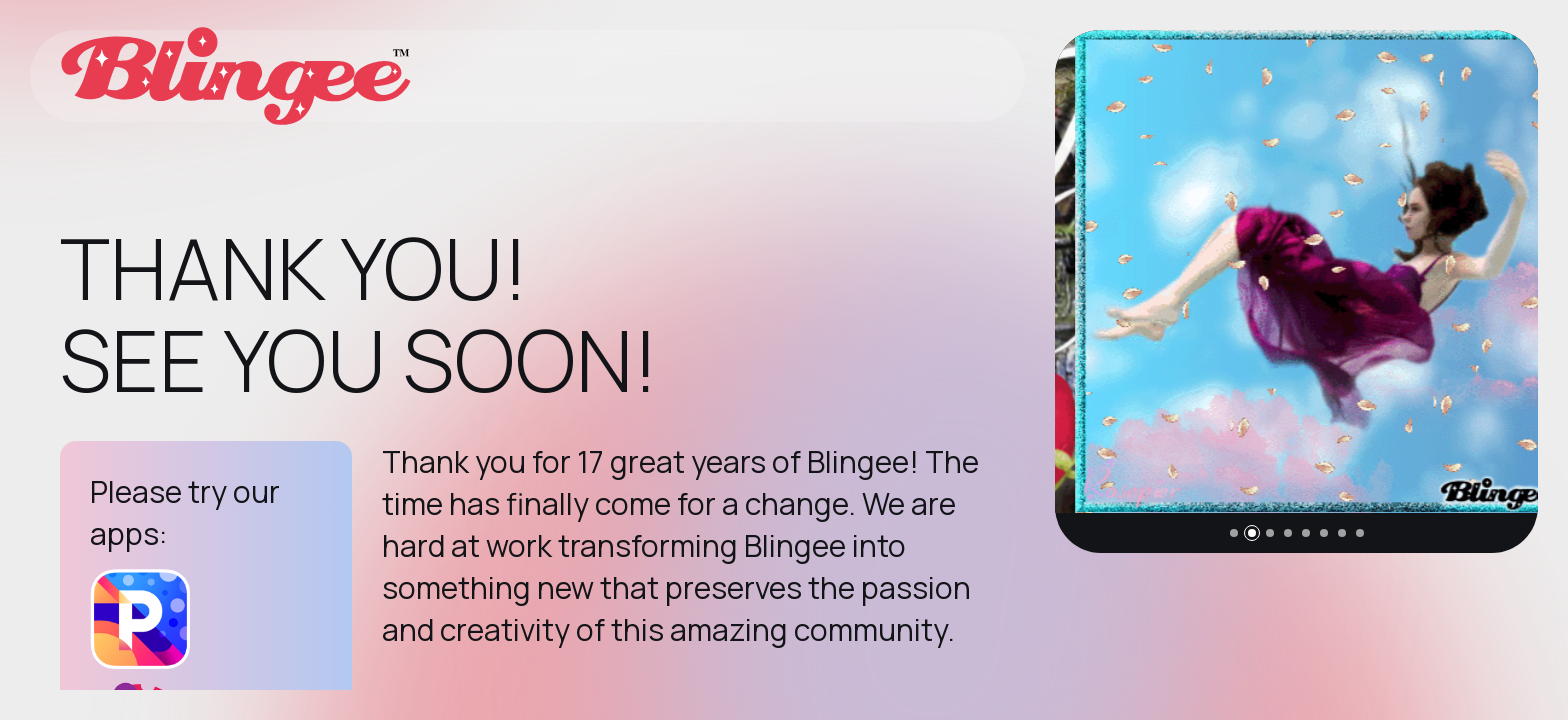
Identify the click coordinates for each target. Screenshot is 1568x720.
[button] (1234, 533)
